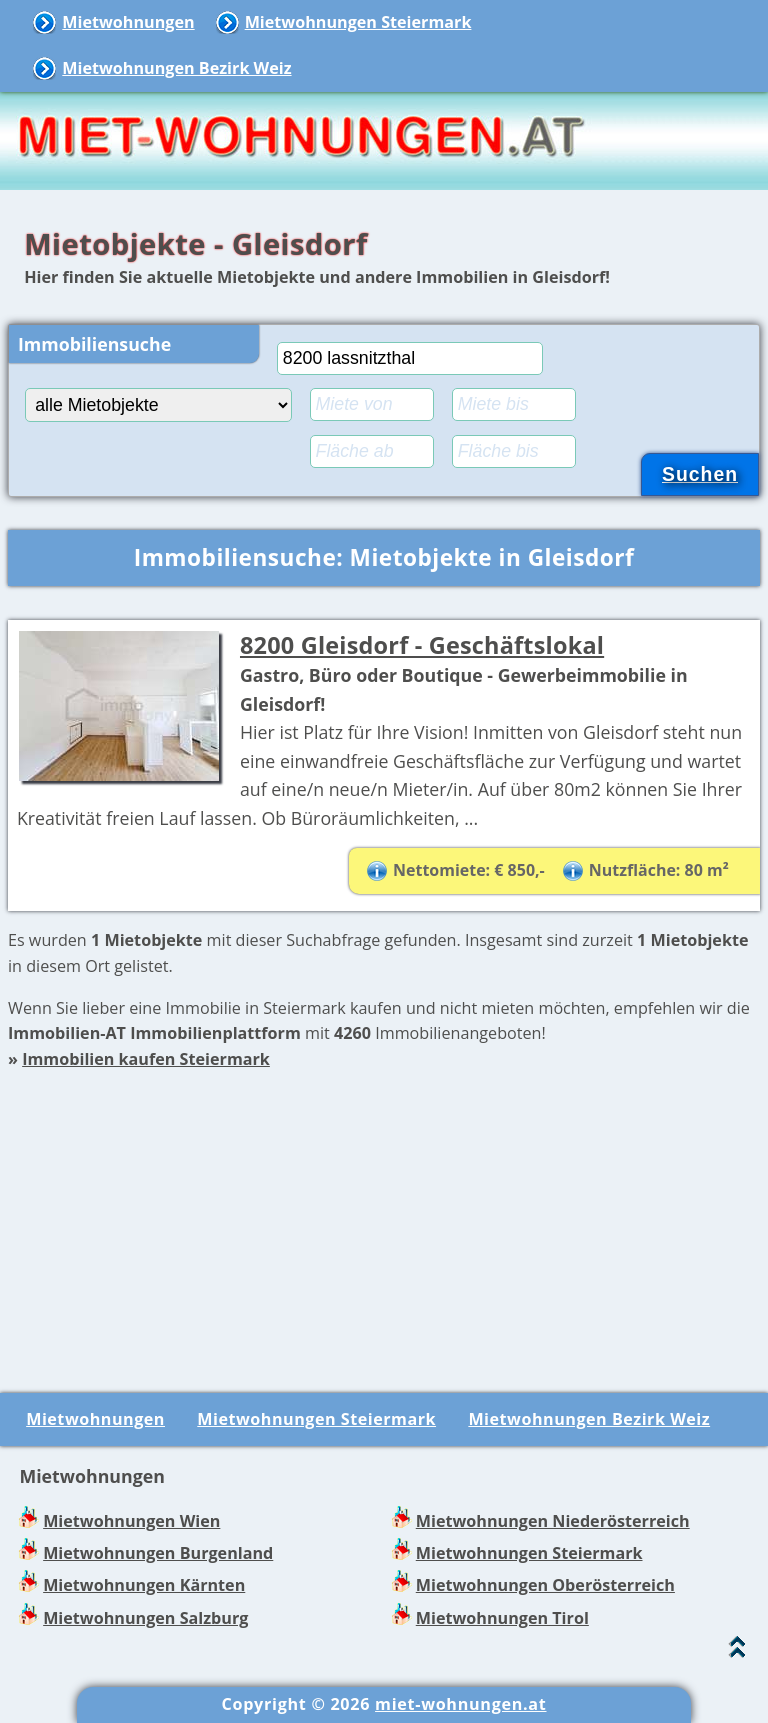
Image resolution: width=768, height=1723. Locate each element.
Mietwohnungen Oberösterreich (545, 1585)
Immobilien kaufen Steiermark (146, 1059)
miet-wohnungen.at (460, 1704)
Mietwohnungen (128, 22)
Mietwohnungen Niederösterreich (553, 1521)
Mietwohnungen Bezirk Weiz (176, 68)
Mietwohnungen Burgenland (158, 1553)
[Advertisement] (384, 1213)
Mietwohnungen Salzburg (145, 1618)
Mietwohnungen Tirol (502, 1618)
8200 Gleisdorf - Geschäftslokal (422, 645)
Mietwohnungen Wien (131, 1521)
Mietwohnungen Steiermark (358, 22)
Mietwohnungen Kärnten (144, 1585)
